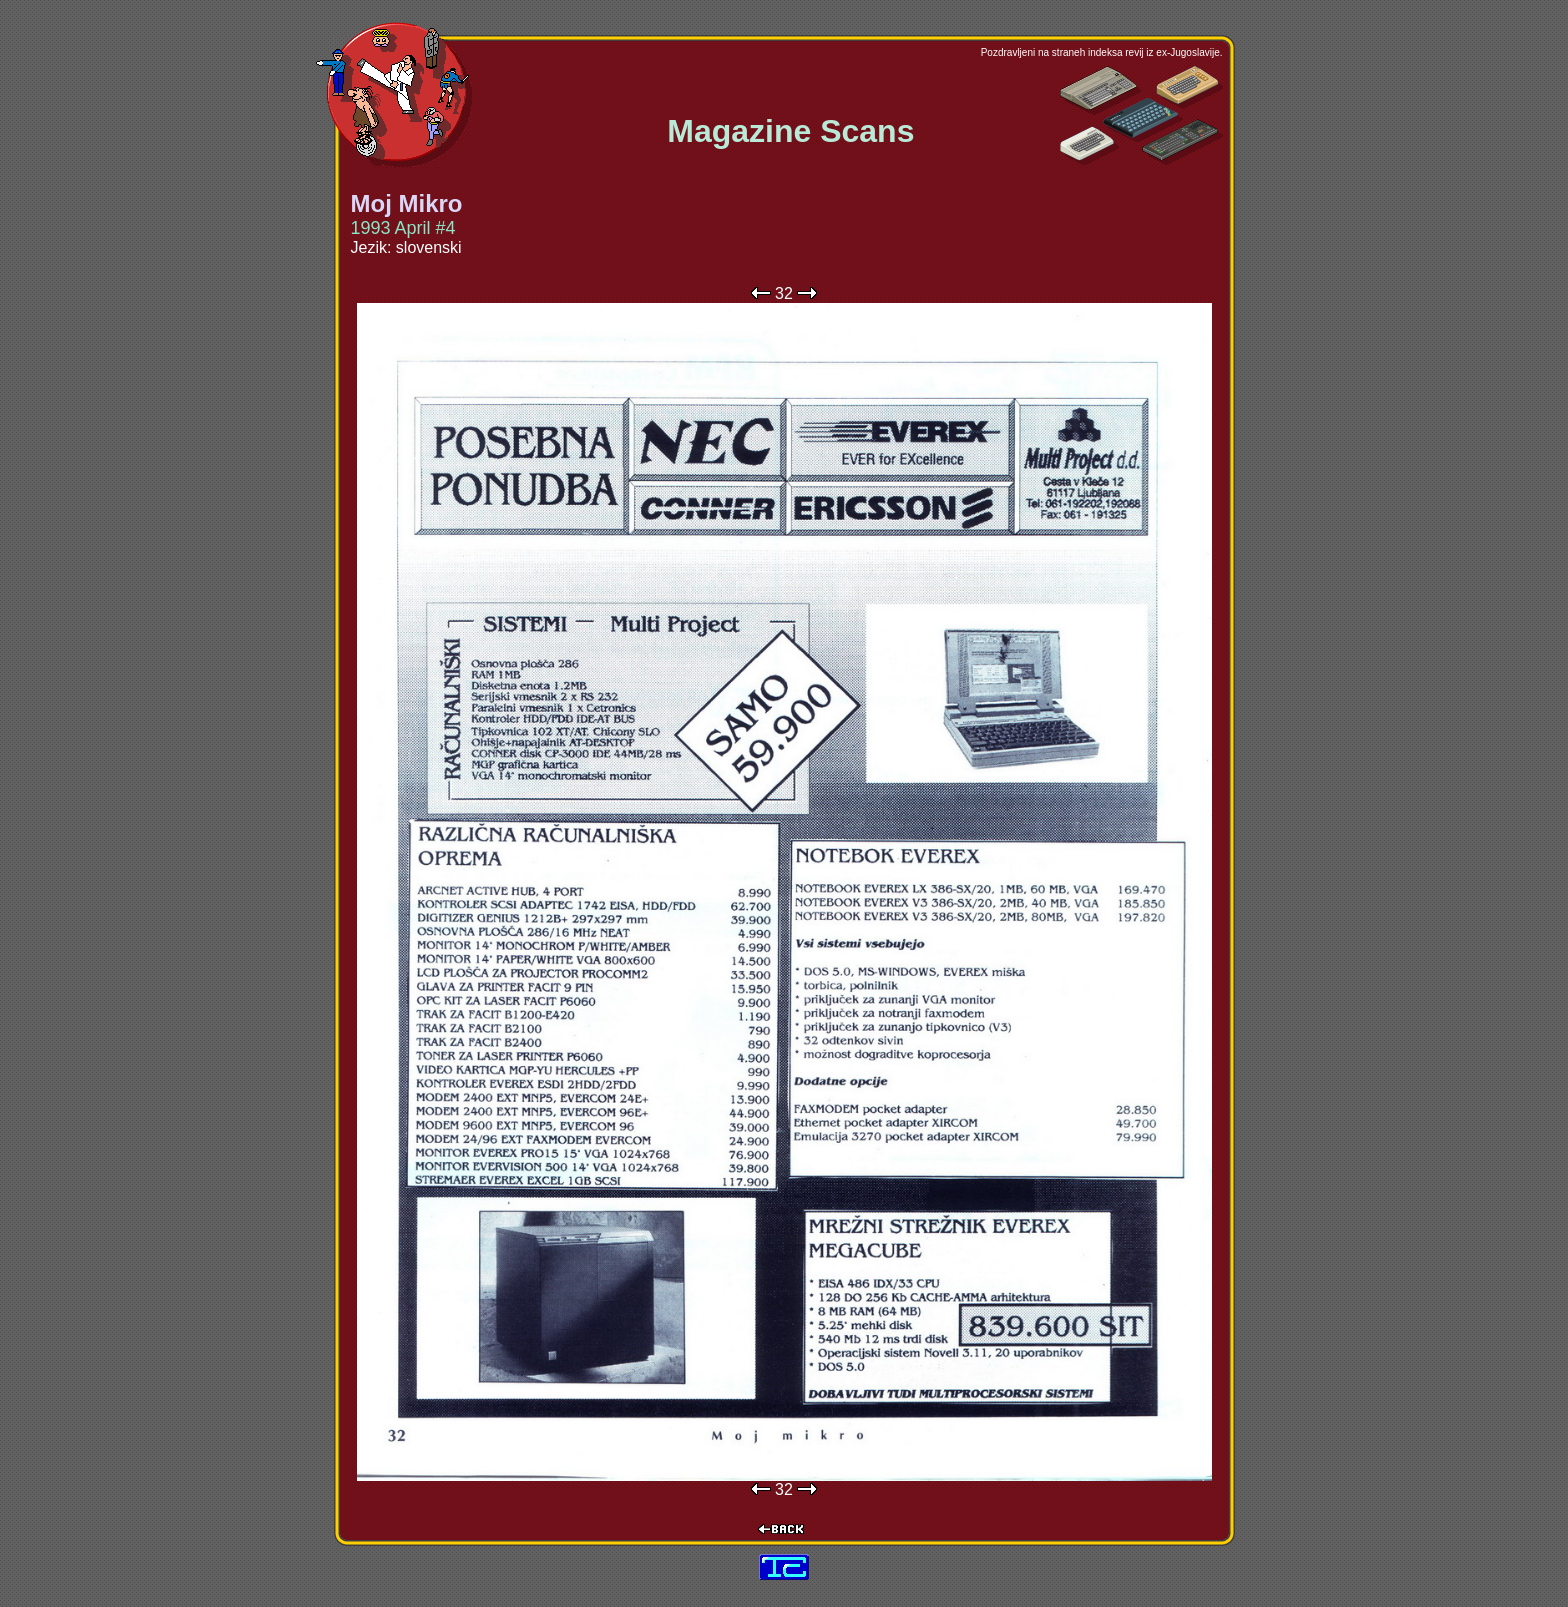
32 (784, 293)
